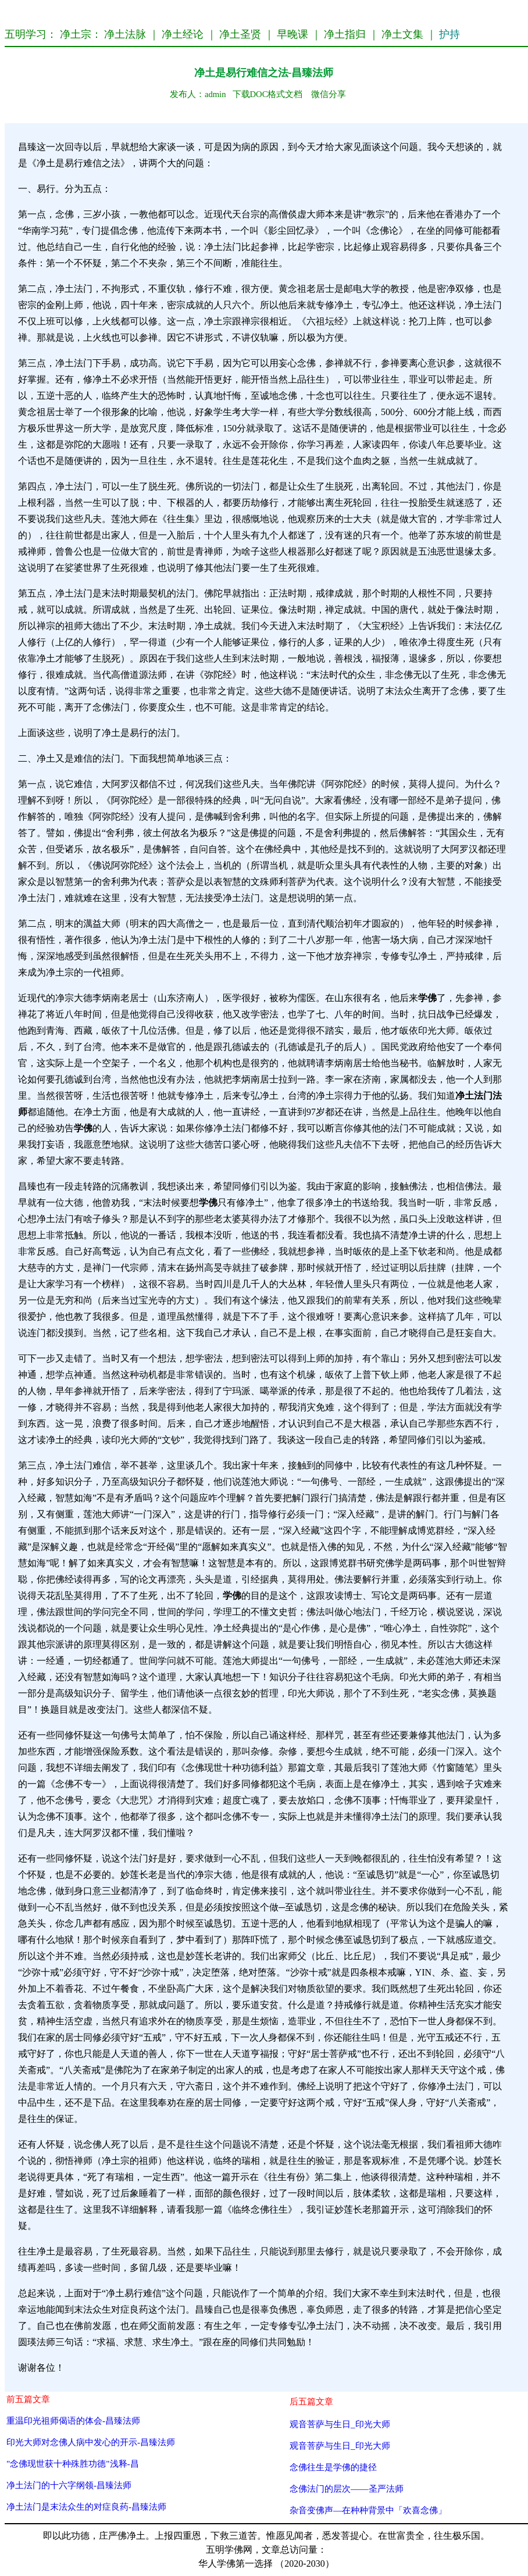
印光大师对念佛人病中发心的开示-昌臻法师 (90, 2442)
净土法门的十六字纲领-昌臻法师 (68, 2485)
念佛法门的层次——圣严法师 (347, 2488)
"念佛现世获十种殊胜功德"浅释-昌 (72, 2463)
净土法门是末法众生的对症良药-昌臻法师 (86, 2506)
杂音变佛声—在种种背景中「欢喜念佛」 (368, 2510)
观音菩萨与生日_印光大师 (340, 2424)
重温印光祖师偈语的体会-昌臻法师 (73, 2420)
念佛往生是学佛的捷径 (333, 2467)
